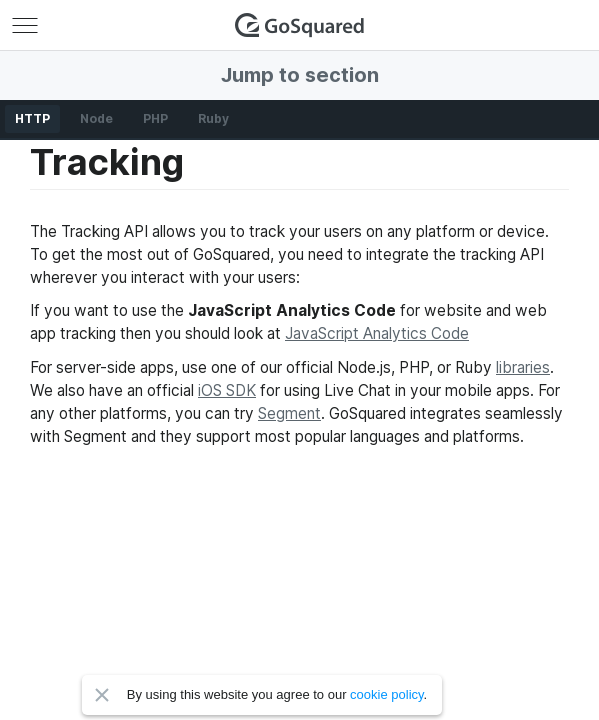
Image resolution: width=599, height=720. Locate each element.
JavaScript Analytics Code (377, 333)
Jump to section (300, 75)
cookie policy (386, 694)
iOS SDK (227, 390)
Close (102, 695)
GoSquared (300, 25)
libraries (523, 367)
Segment (289, 413)
